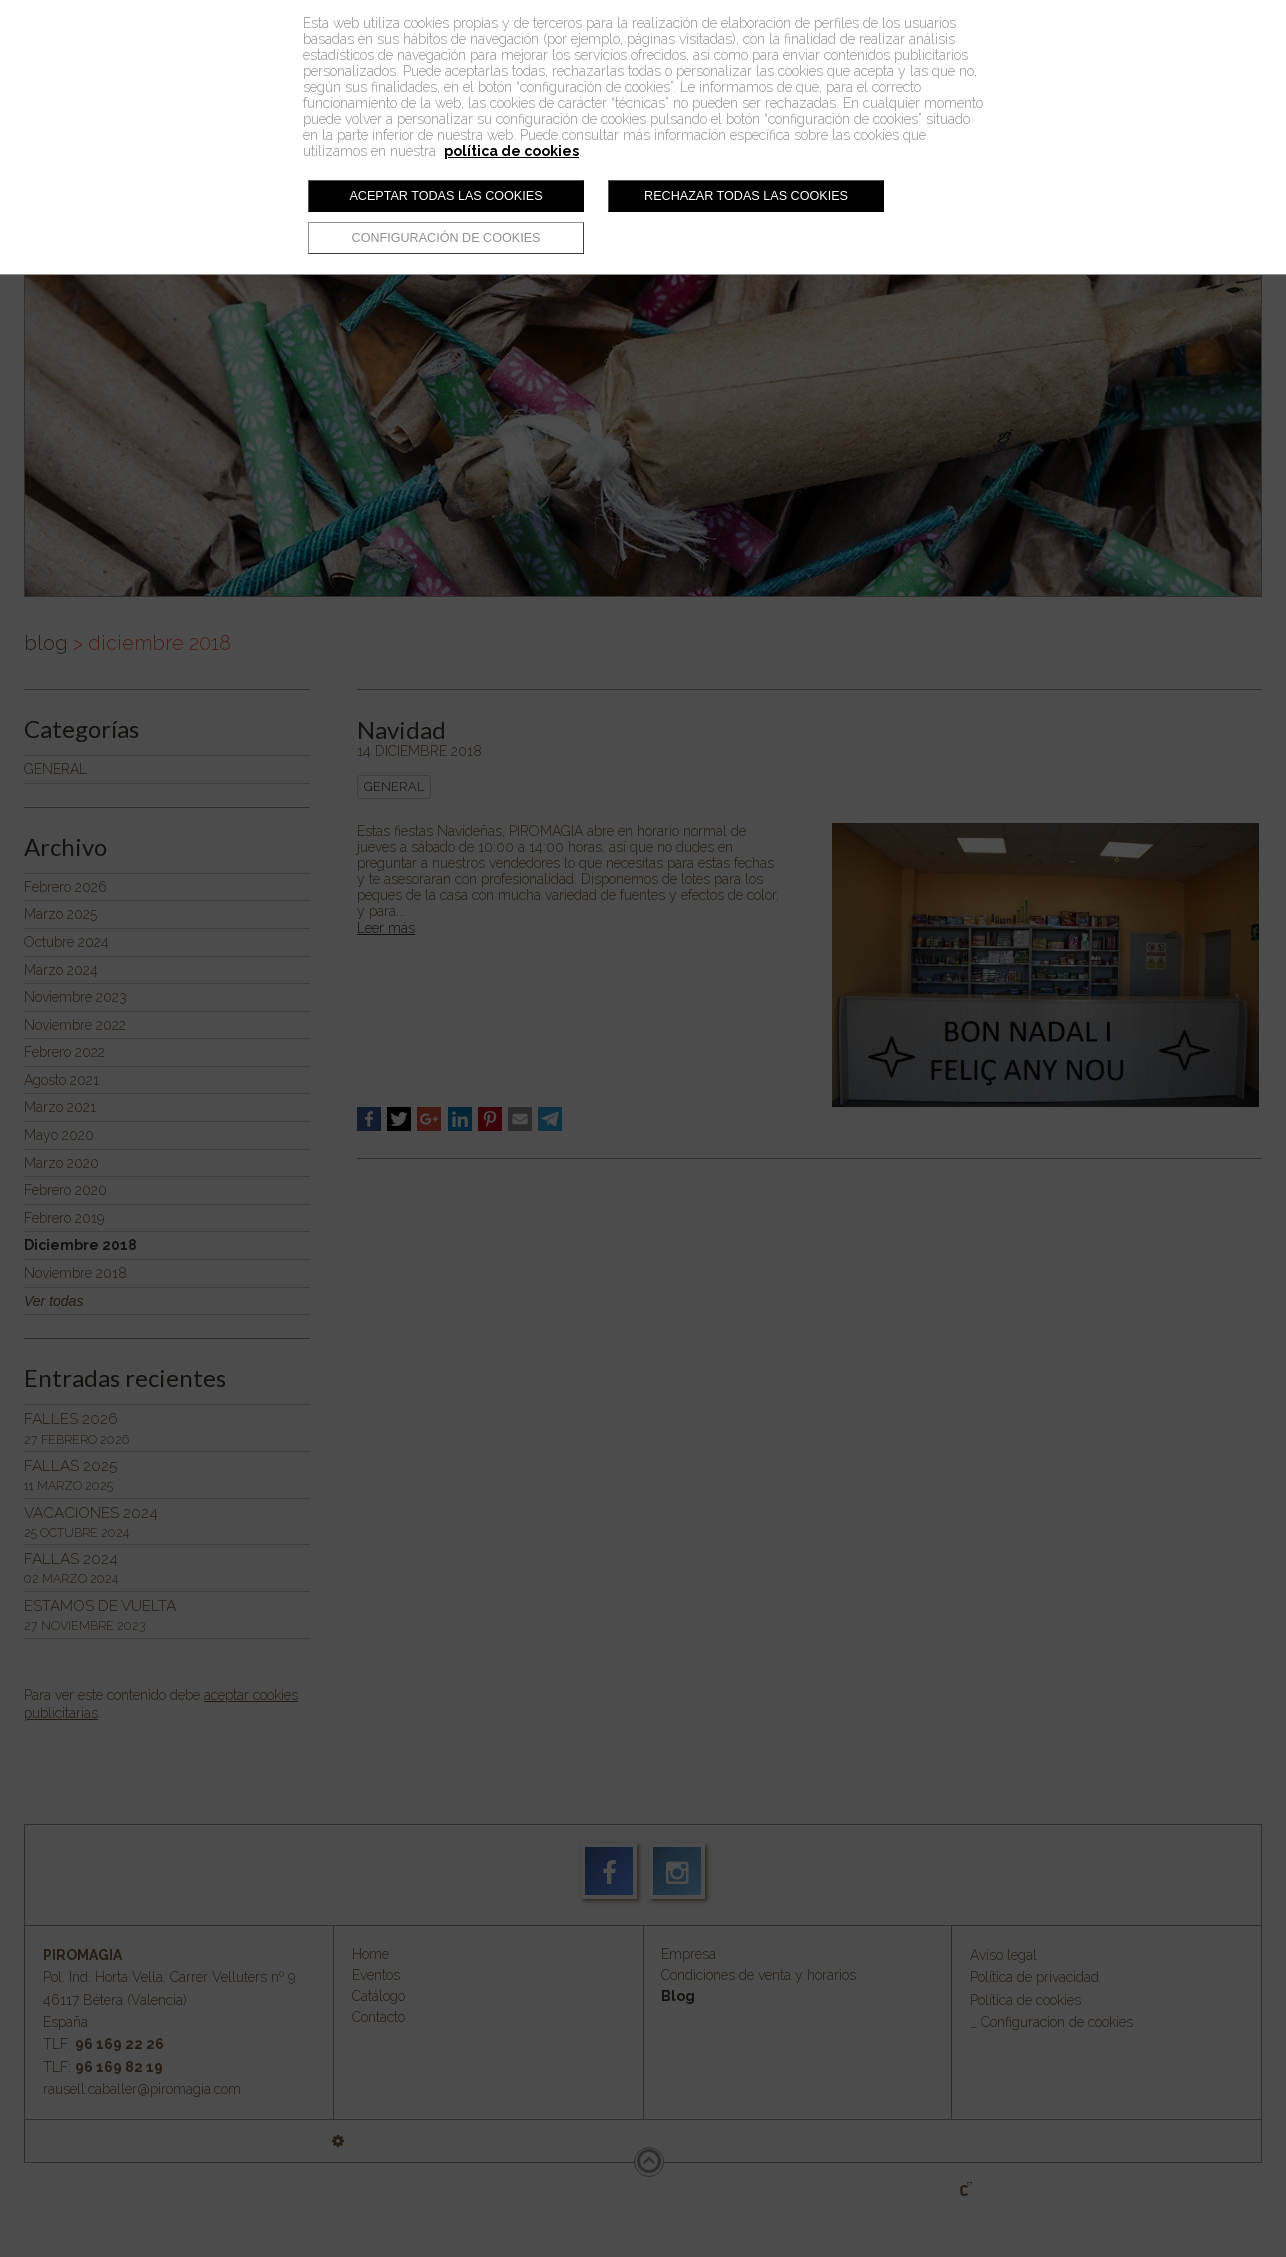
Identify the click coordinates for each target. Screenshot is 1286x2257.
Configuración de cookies (446, 238)
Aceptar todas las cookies (445, 196)
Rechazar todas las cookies (746, 196)
